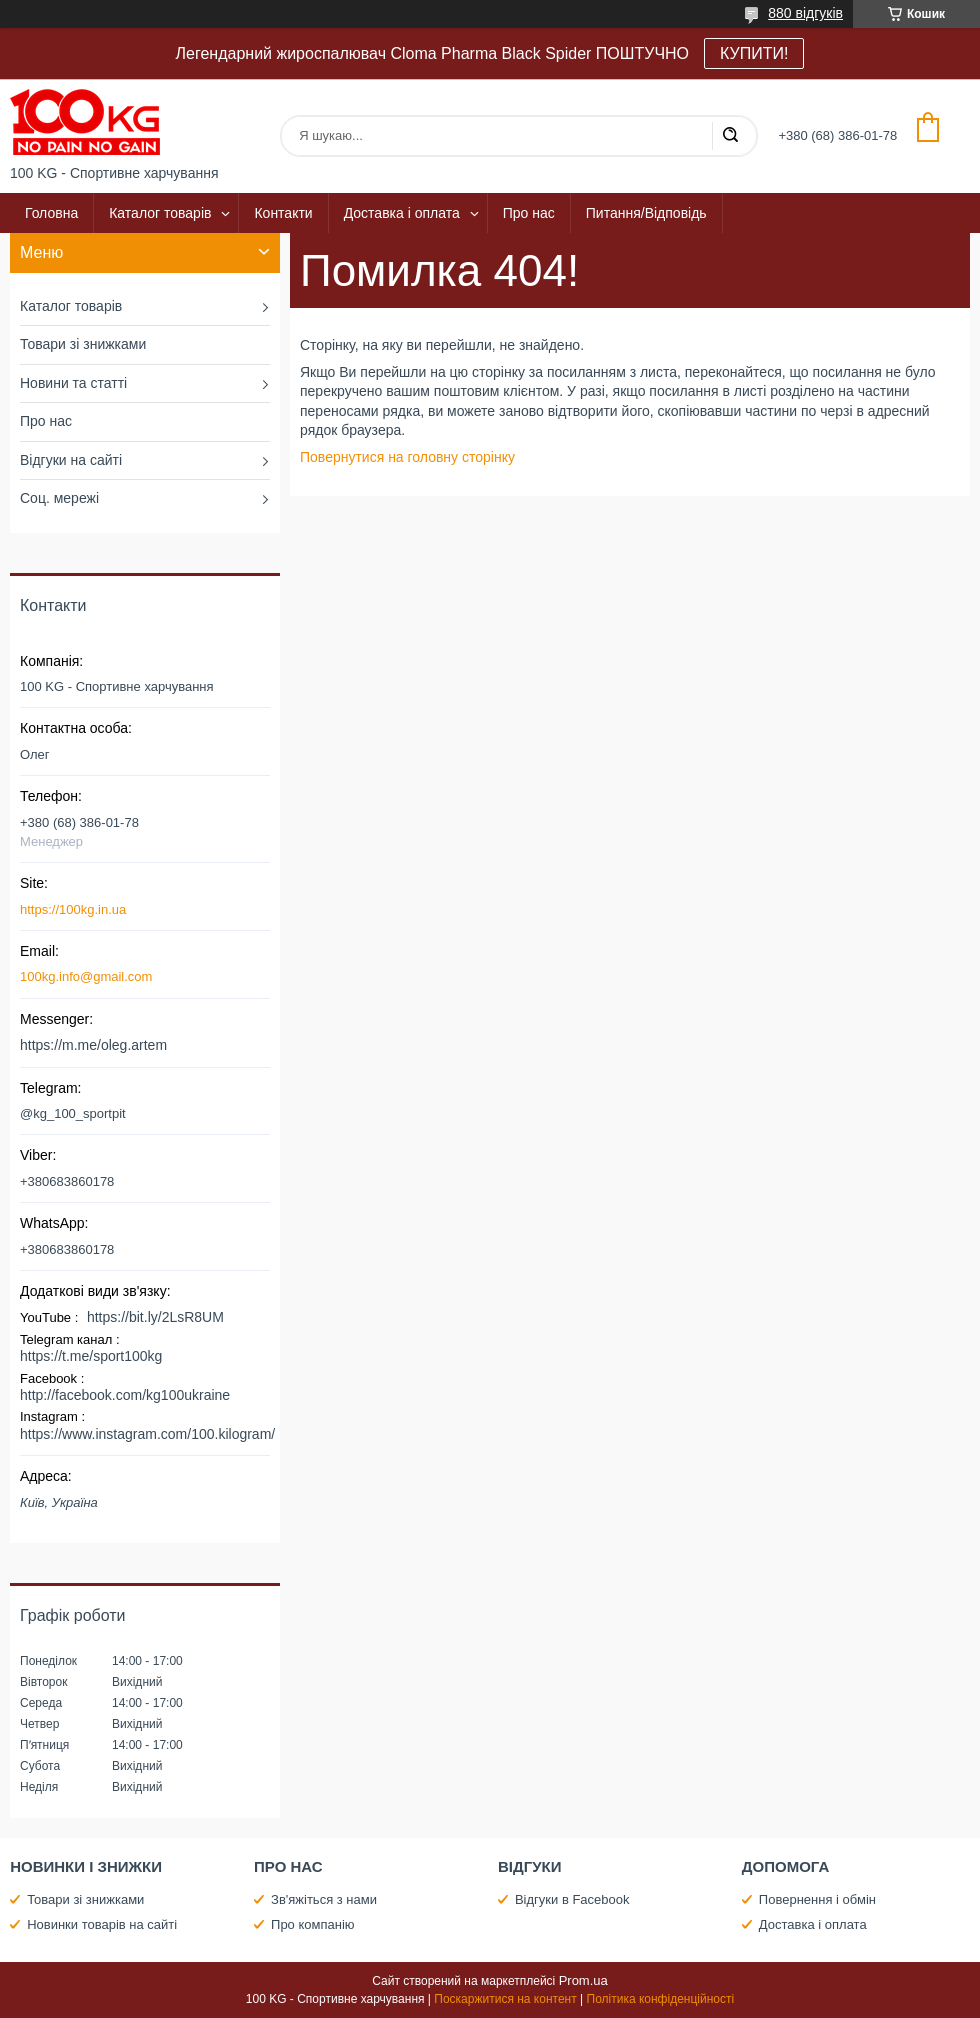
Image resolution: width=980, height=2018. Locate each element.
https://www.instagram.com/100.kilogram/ (147, 1434)
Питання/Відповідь (646, 213)
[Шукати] (730, 136)
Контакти (283, 213)
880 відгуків (805, 13)
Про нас (529, 213)
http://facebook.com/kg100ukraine (125, 1395)
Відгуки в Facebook (572, 1899)
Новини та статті (73, 383)
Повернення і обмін (817, 1899)
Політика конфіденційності (661, 1999)
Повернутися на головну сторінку (407, 457)
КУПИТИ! (754, 53)
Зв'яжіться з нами (324, 1899)
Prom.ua (583, 1980)
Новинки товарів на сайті (102, 1924)
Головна (51, 213)
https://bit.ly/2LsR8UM (155, 1317)
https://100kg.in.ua (73, 909)
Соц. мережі (59, 498)
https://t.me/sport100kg (91, 1356)
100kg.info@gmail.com (86, 976)
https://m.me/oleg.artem (93, 1045)
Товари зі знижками (83, 344)
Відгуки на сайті (71, 460)
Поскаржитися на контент (505, 1999)
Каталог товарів (160, 213)
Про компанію (313, 1924)
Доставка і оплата (402, 213)
